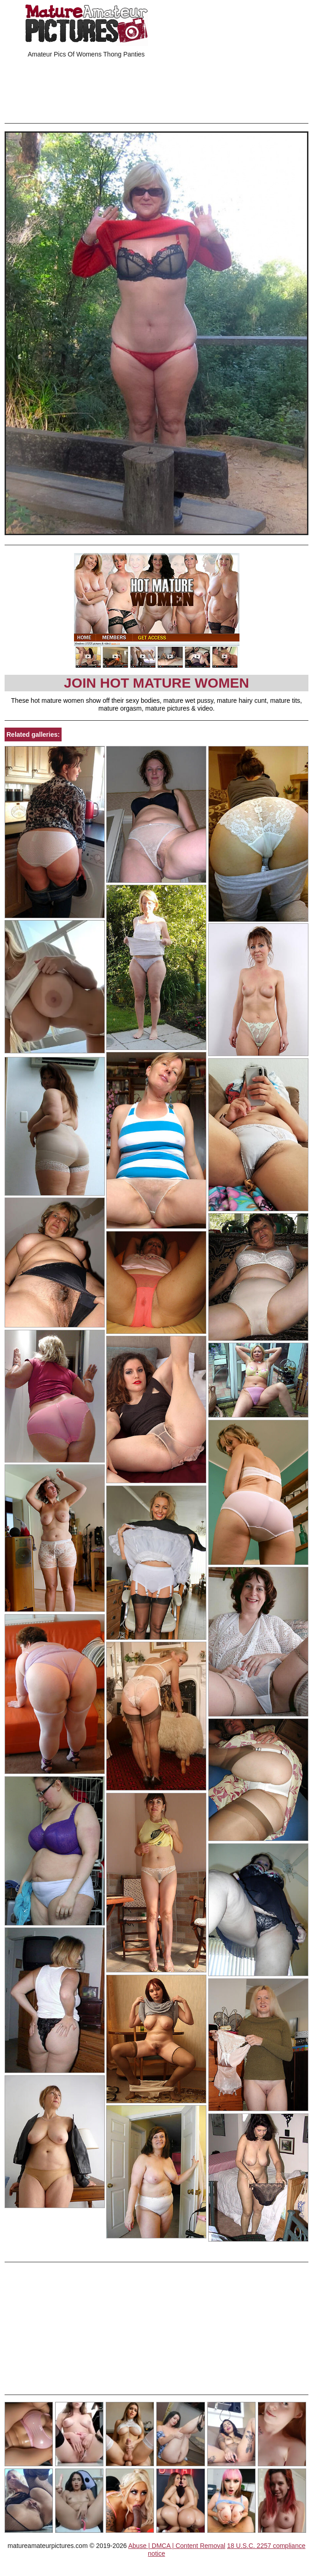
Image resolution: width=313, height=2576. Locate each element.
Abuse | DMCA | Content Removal (176, 2545)
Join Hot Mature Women (156, 682)
